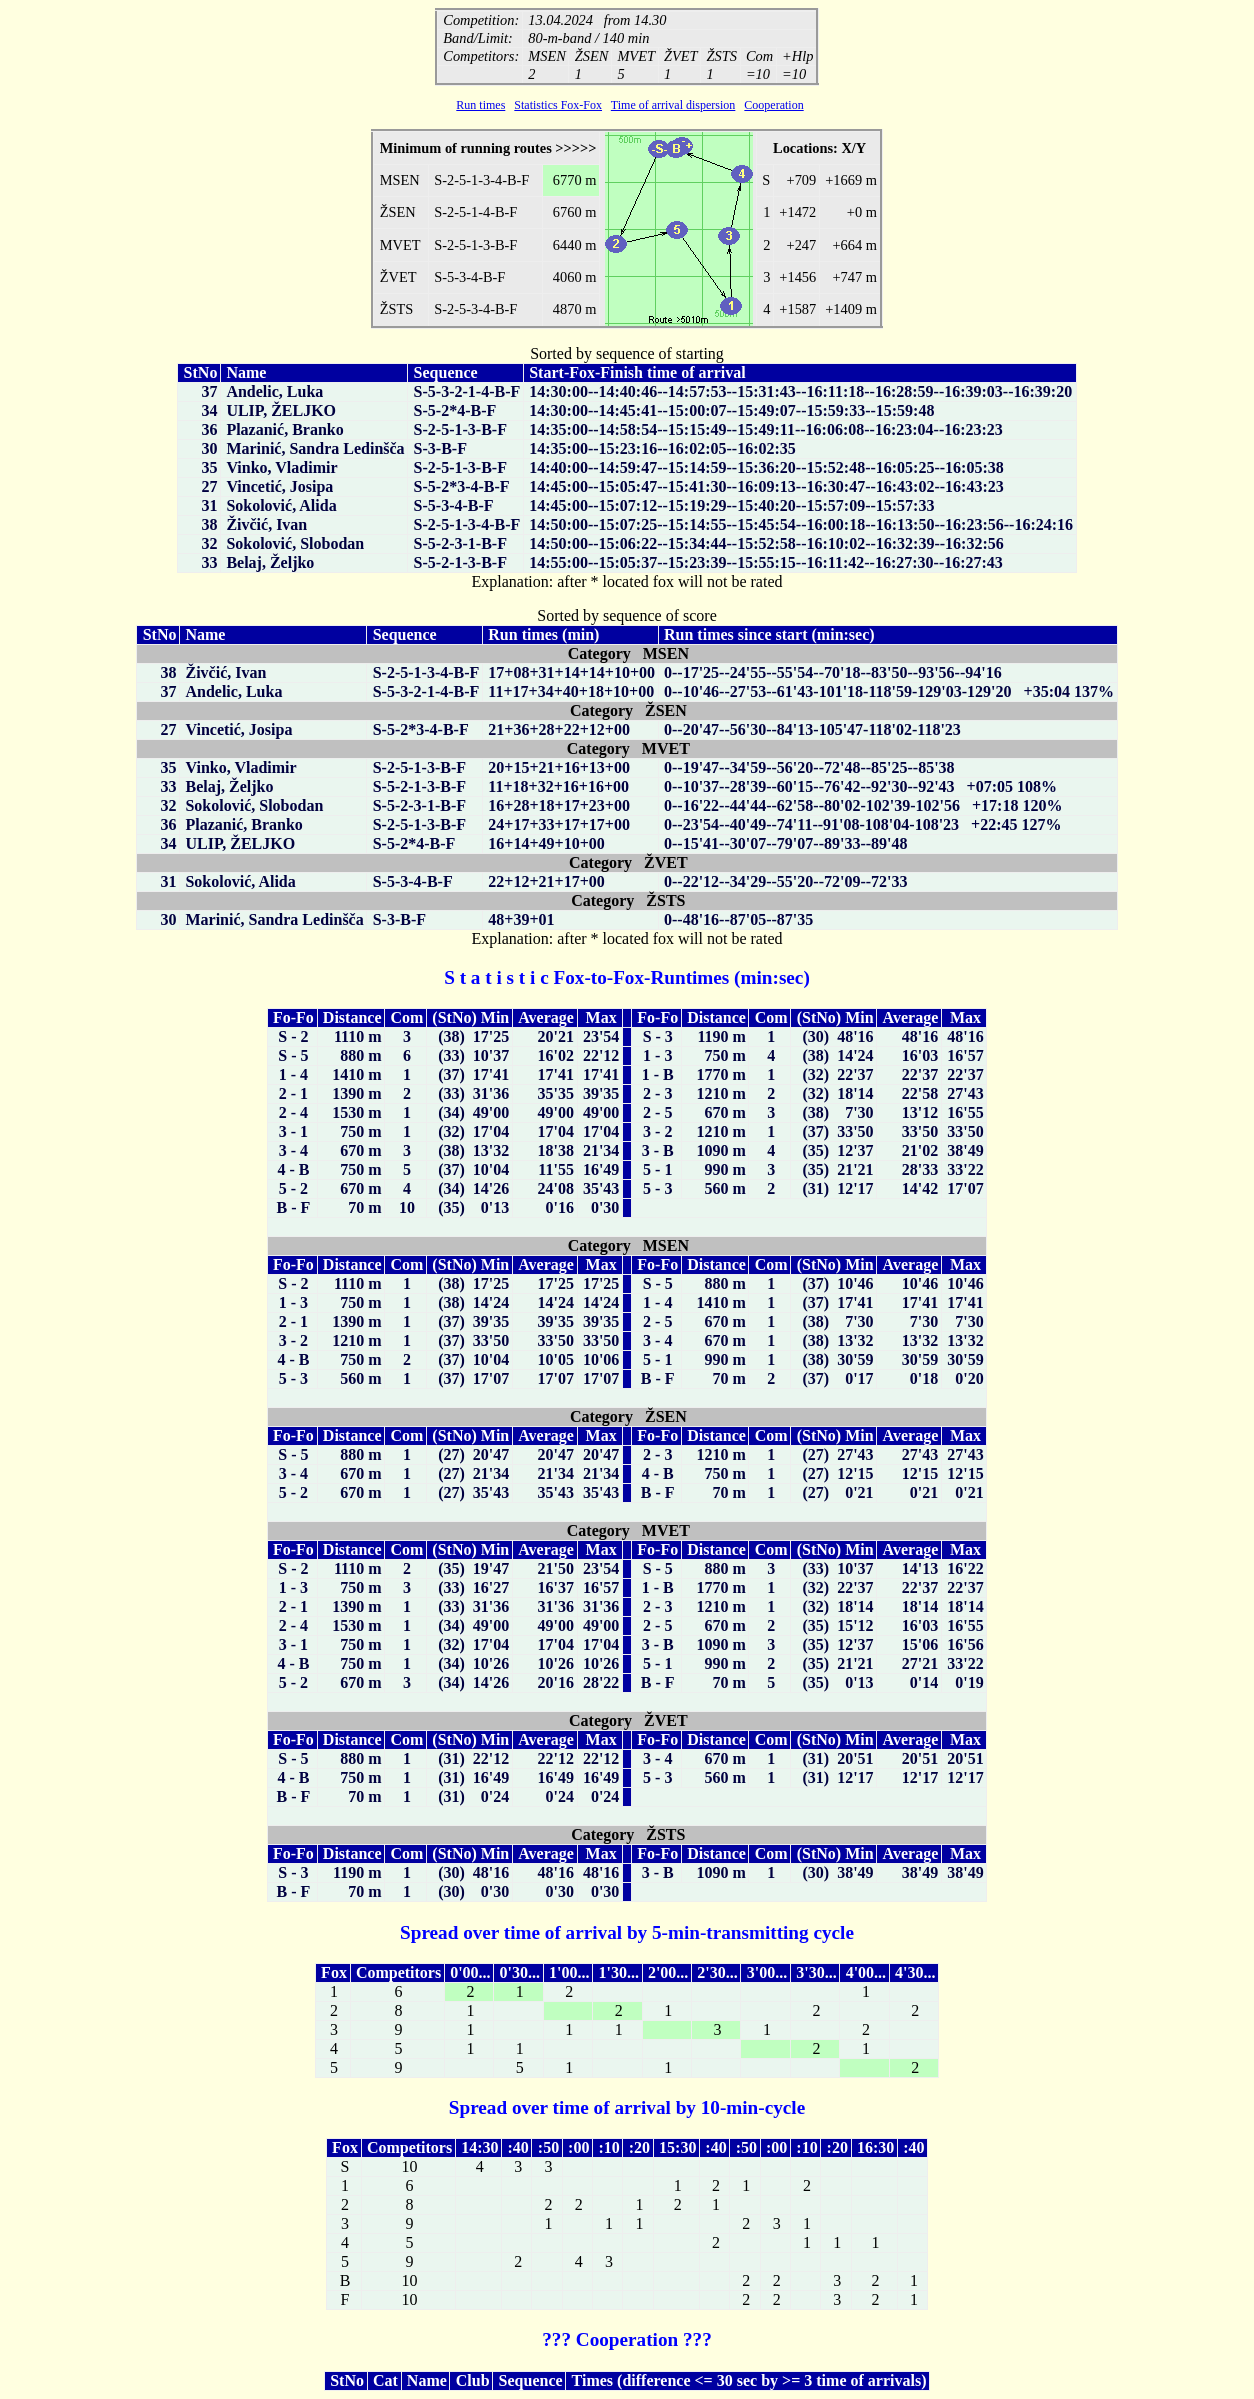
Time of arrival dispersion (673, 105)
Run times (480, 105)
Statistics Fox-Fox (558, 105)
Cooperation (773, 105)
